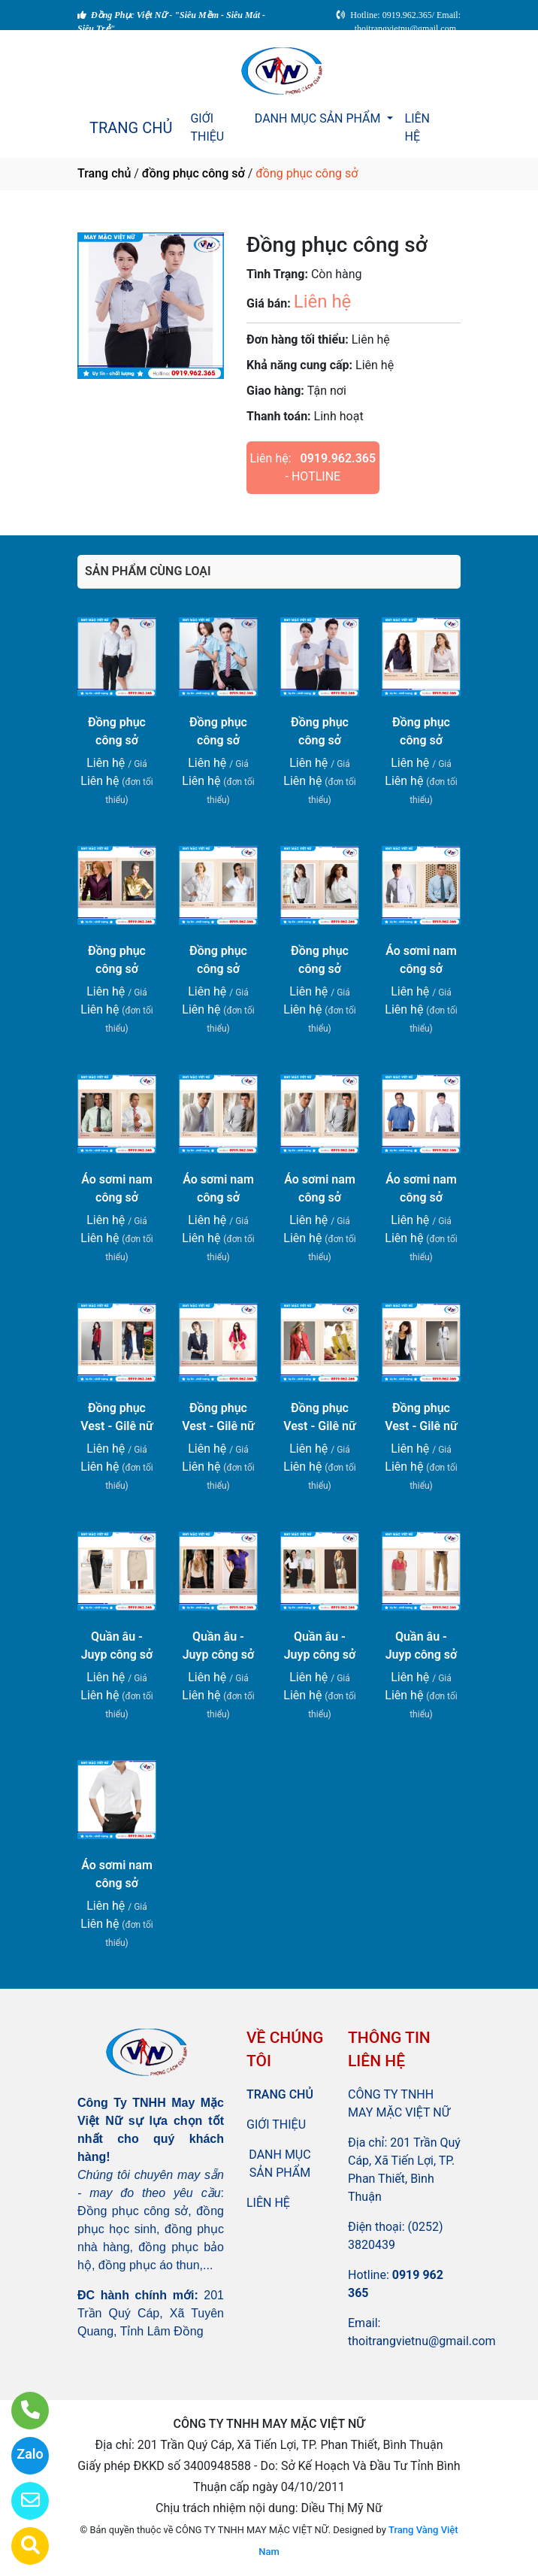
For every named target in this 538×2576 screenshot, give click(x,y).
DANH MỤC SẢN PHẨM (319, 118)
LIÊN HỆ (417, 127)
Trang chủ (104, 173)
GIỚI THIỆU (207, 127)
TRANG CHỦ (130, 128)
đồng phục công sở (193, 173)
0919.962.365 (338, 458)
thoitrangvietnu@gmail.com (422, 2341)
